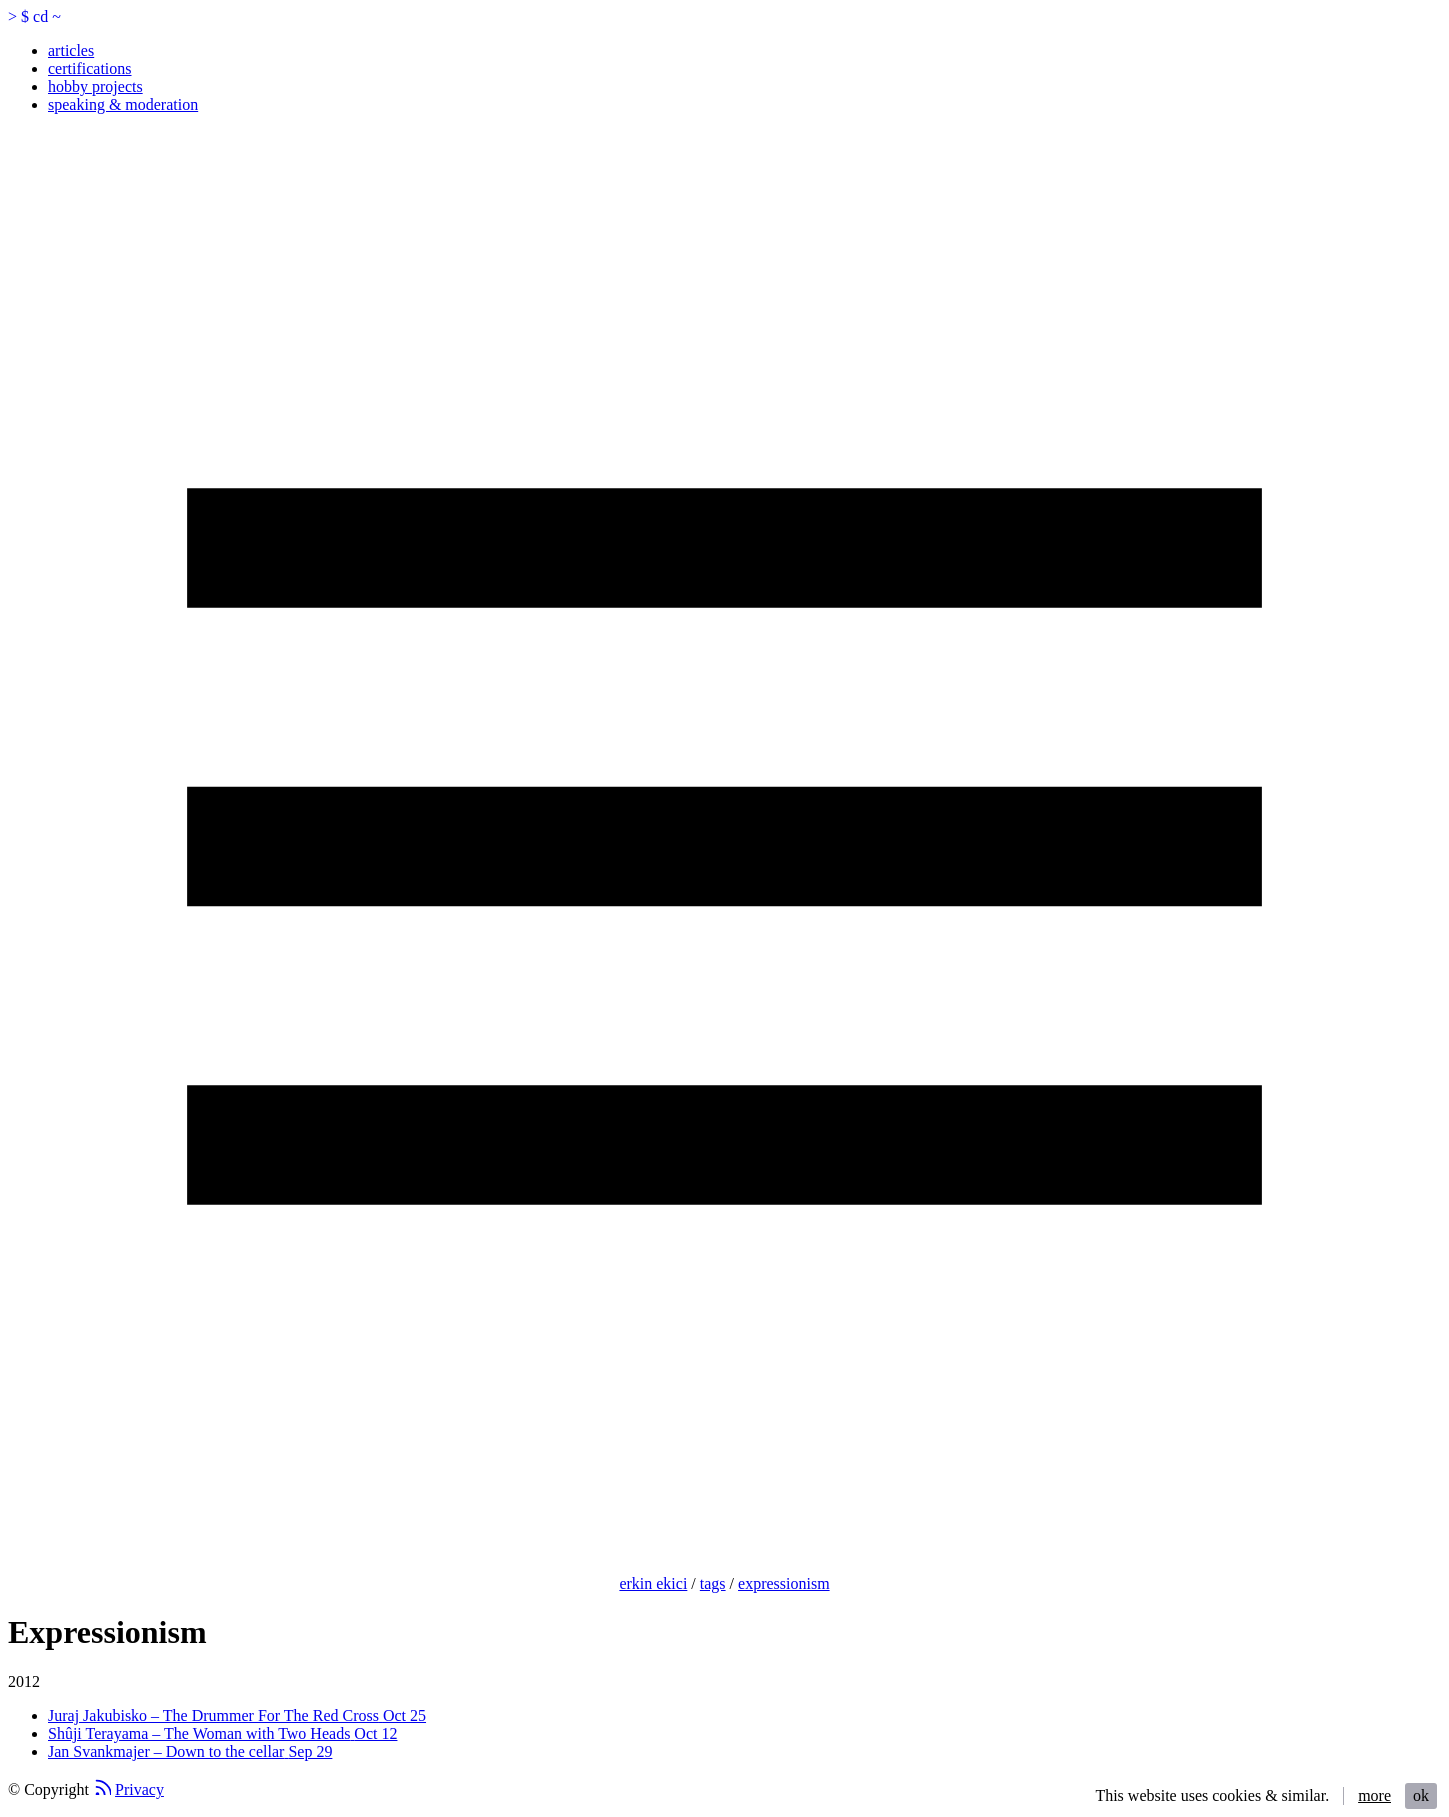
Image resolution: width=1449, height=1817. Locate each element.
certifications (90, 68)
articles (71, 50)
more (1374, 1795)
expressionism (784, 1583)
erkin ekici (653, 1583)
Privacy (139, 1789)
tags (713, 1583)
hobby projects (95, 86)
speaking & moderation (123, 104)
